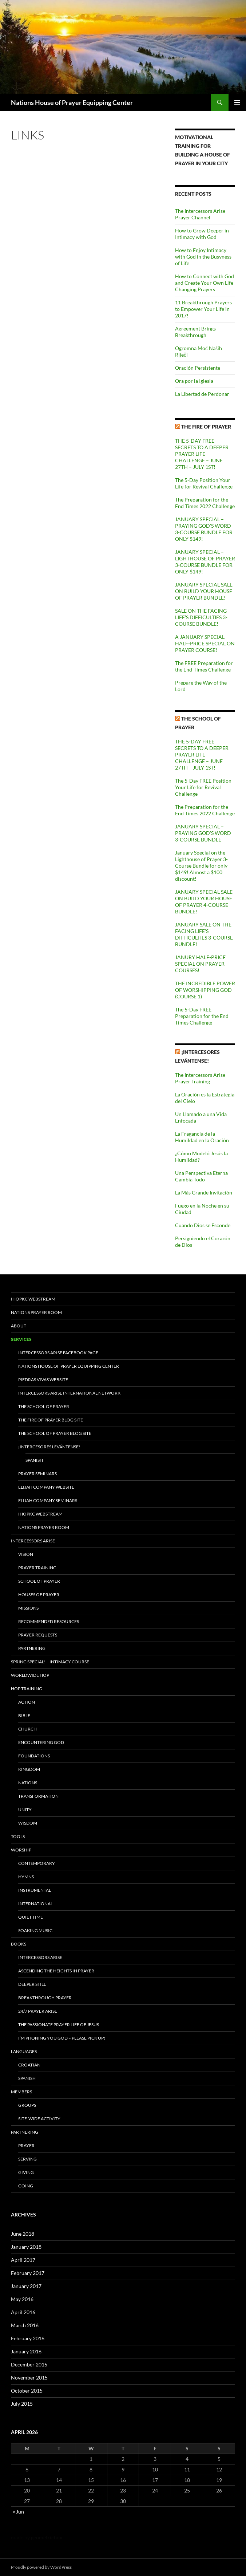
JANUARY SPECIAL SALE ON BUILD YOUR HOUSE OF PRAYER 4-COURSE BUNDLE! (204, 901)
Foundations (34, 1755)
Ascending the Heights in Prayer (56, 1970)
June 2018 (22, 2234)
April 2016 (23, 2312)
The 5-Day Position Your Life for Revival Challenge (204, 483)
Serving (27, 2159)
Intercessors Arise (33, 1540)
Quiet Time (30, 1917)
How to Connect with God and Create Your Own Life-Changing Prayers (205, 282)
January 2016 (26, 2351)
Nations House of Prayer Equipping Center (72, 102)
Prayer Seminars (37, 1473)
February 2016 (27, 2338)
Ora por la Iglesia (194, 381)
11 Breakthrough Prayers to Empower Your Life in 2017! (203, 309)
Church (27, 1729)
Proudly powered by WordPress (41, 2567)
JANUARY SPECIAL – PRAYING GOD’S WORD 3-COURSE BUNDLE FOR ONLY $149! (204, 529)
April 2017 (23, 2260)
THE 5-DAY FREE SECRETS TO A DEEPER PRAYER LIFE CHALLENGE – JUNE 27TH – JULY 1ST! (202, 454)
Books (18, 1944)
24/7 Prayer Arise (37, 2011)
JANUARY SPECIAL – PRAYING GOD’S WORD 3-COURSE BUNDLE (203, 833)
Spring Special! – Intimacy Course (50, 1661)
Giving (26, 2172)
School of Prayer (39, 1581)
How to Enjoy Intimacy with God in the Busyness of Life (203, 256)
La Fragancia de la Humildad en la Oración (202, 1137)
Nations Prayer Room (36, 1312)
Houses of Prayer (38, 1594)
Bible (24, 1715)
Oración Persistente (197, 368)
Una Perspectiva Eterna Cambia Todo (201, 1176)
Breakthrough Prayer (45, 1997)
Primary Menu (237, 102)
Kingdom (29, 1769)
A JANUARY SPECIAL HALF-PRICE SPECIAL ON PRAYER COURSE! (205, 643)
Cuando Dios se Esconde (202, 1225)
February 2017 (27, 2273)
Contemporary (36, 1863)
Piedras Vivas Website (43, 1379)
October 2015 (27, 2391)
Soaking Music (35, 1930)
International (35, 1903)
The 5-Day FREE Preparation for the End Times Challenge (202, 1016)
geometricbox (46, 2537)
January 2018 (26, 2247)
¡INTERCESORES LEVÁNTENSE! (49, 1446)
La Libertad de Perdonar (202, 394)
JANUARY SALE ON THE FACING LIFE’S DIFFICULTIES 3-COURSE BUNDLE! (204, 934)
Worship (21, 1850)
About (18, 1325)
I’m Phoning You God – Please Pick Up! (61, 2038)
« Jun (18, 2511)
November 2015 (29, 2377)
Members (21, 2091)
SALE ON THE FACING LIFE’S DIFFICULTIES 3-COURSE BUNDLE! (201, 617)
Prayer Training (37, 1567)
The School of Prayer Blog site (54, 1433)
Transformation (38, 1796)
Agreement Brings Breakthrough (195, 331)
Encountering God (41, 1742)
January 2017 (26, 2286)
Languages (24, 2051)
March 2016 (25, 2325)
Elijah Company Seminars (47, 1500)
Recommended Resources (48, 1621)
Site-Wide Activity (39, 2118)
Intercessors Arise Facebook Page (58, 1352)
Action (26, 1702)
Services (21, 1339)
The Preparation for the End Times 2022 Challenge (205, 502)
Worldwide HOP (30, 1675)
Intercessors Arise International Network (69, 1393)
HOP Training (26, 1688)
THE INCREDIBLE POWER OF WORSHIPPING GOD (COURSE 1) (205, 989)
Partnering (31, 1648)
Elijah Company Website (46, 1487)
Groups (27, 2105)
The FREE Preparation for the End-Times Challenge (204, 666)
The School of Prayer (43, 1406)
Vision (25, 1554)
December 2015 (29, 2364)
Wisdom (27, 1823)
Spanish (34, 1460)
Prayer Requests (37, 1635)
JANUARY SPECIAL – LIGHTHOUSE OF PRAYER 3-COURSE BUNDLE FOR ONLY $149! (205, 562)
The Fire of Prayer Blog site (50, 1420)
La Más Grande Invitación (203, 1192)
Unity (25, 1809)
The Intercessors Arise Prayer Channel (200, 214)
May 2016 (22, 2299)
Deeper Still (32, 1984)
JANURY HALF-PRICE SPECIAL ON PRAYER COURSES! (200, 963)
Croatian (29, 2065)
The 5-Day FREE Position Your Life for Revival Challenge (203, 787)
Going (25, 2185)
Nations (27, 1782)
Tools (18, 1836)
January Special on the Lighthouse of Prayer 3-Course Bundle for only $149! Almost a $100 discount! (201, 865)
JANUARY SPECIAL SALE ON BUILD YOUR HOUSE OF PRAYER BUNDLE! (204, 591)
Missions (28, 1608)
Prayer (26, 2145)
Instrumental (34, 1890)
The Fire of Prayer (206, 426)
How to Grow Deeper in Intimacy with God (202, 233)
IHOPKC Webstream (33, 1299)
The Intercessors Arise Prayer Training (200, 1078)
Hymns (26, 1876)
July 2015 (22, 2404)
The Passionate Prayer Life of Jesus (58, 2024)
